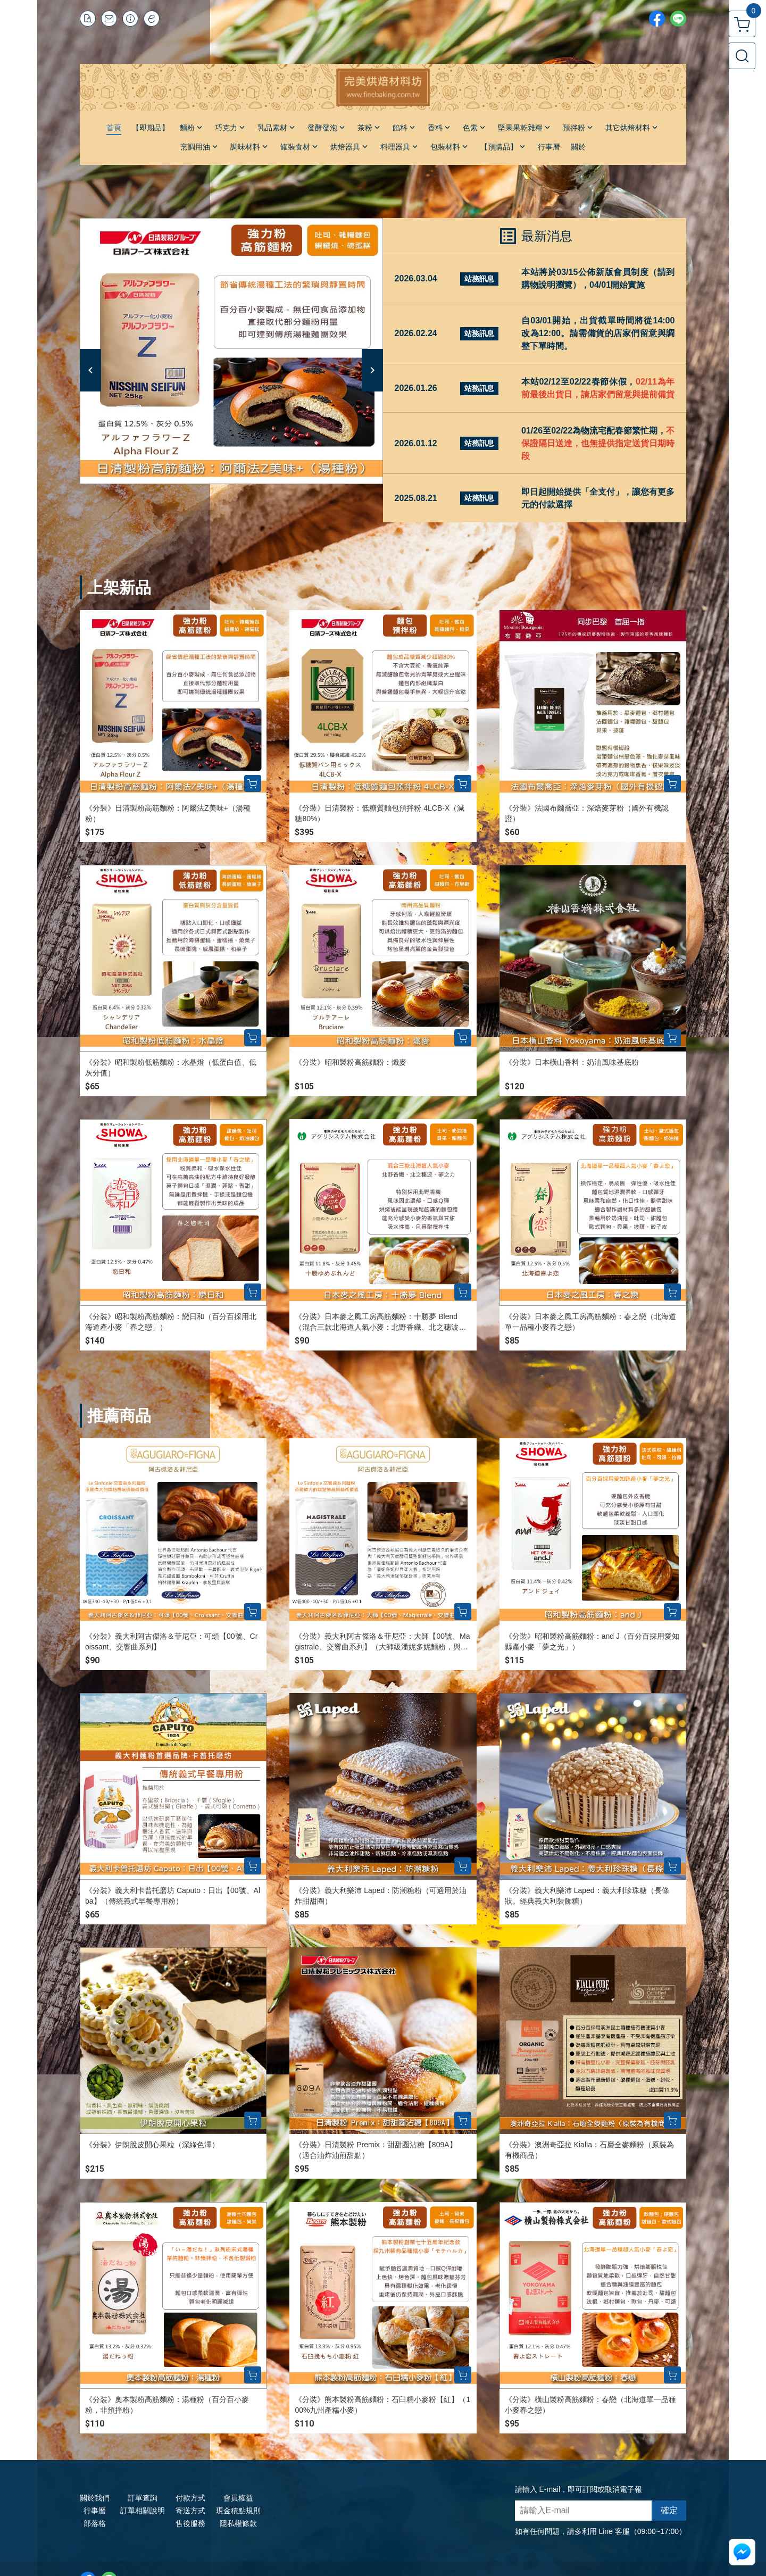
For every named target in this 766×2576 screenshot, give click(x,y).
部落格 (95, 2523)
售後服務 (190, 2523)
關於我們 (95, 2498)
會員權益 (238, 2498)
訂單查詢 (142, 2498)
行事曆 (95, 2510)
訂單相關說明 (142, 2510)
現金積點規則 (238, 2510)
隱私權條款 (238, 2523)
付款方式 (190, 2498)
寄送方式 (190, 2510)
